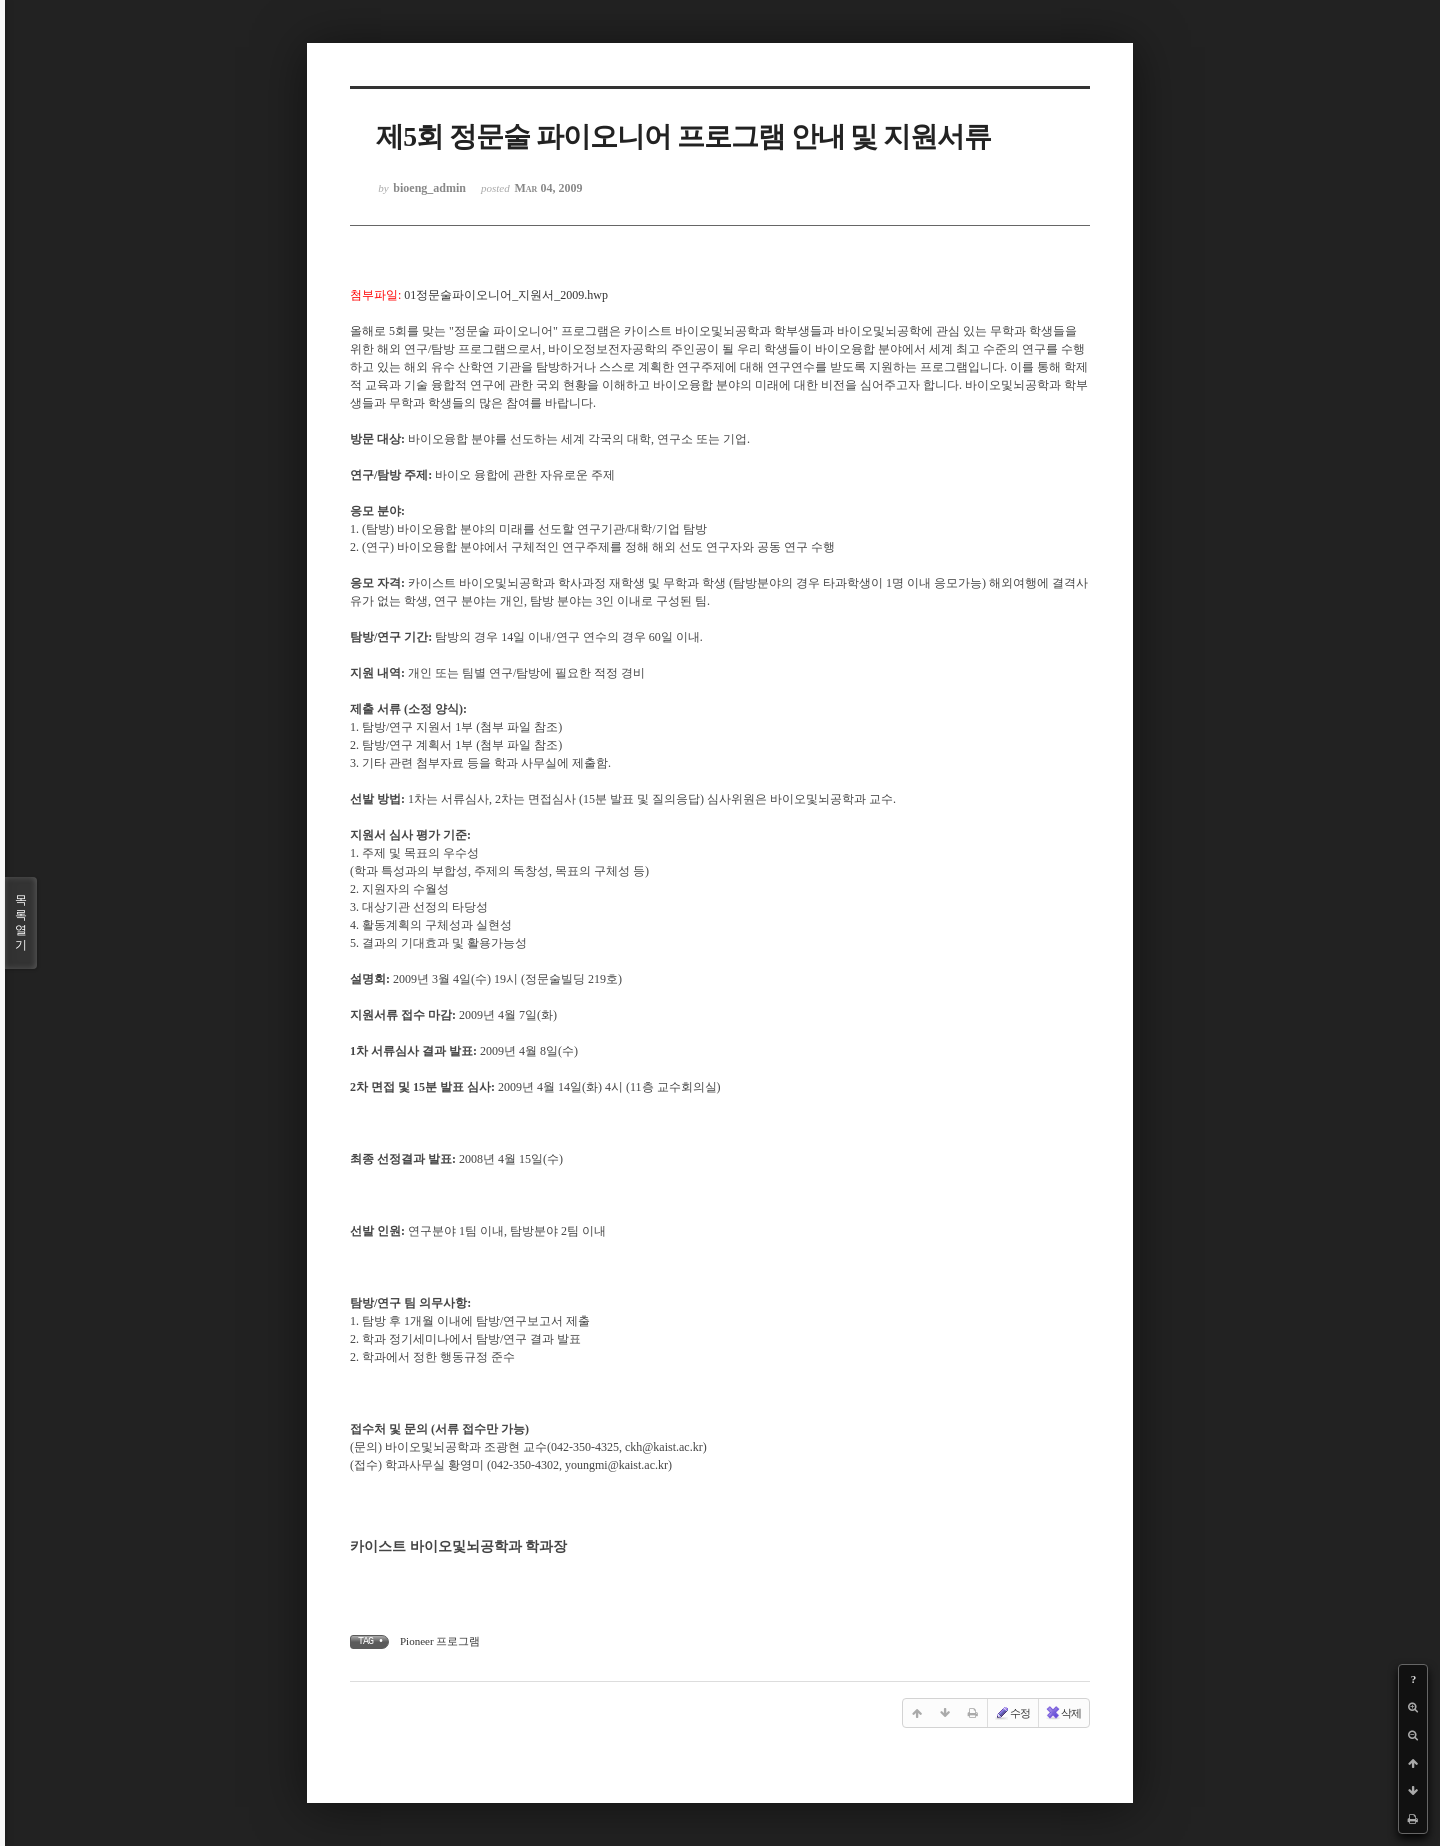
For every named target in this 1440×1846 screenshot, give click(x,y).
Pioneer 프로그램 (440, 1641)
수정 (1012, 1713)
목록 (21, 923)
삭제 (1063, 1713)
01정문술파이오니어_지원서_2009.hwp (506, 295)
